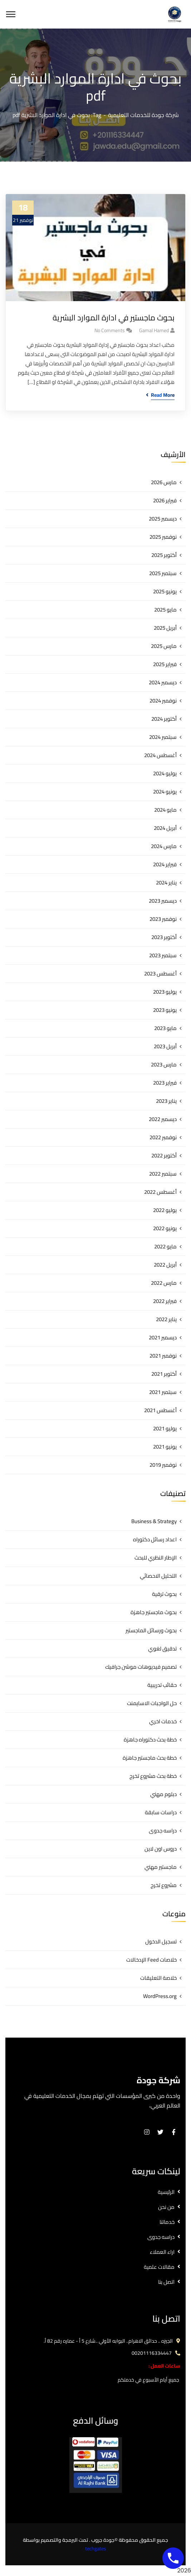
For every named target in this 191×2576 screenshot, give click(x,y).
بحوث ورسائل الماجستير (151, 1630)
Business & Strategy (154, 1521)
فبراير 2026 (165, 500)
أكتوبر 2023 (164, 937)
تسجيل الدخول (161, 1941)
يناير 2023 (166, 1101)
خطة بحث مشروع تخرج (153, 1776)
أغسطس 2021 (160, 1410)
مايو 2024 (165, 810)
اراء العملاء (162, 2252)
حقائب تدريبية (162, 1685)
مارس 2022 (164, 1283)
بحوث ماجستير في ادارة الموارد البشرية (114, 318)
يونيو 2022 (165, 1228)
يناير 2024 (166, 882)
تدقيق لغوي (162, 1648)
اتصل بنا (166, 2282)
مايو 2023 (165, 1028)
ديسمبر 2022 (163, 1119)
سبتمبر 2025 (163, 573)
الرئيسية (166, 2192)
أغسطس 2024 (160, 755)
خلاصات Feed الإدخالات (151, 1959)
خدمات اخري (163, 1721)
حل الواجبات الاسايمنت (152, 1703)
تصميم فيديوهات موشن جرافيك (141, 1667)
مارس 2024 (164, 846)
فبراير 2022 (165, 1301)
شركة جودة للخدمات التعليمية (143, 115)
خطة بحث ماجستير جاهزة (150, 1758)
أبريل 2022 (165, 1264)
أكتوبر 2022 (164, 1155)
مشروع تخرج (164, 1885)
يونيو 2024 (165, 791)
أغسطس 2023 (160, 973)
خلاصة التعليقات (158, 1978)
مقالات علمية (159, 2267)
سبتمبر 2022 (163, 1173)
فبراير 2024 (165, 864)
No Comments (109, 330)
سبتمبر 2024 (163, 737)
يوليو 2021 (165, 1428)
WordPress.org (160, 1996)
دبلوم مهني (163, 1794)
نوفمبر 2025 (163, 537)
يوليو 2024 (165, 773)
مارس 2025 (164, 646)
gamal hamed (154, 330)
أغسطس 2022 (160, 1192)
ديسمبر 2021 (163, 1337)
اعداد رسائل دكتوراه (155, 1539)
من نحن (166, 2207)
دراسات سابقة (161, 1812)
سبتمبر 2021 (163, 1392)
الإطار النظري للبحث (155, 1557)
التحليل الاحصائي (158, 1576)
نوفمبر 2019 (163, 1465)
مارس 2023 (164, 1064)
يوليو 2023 (165, 992)
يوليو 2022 (165, 1210)
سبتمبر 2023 (163, 955)
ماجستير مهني (161, 1867)
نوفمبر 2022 (163, 1137)
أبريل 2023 (165, 1046)
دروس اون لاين (161, 1849)
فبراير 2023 (165, 1082)
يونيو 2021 (165, 1446)
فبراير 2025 (165, 664)
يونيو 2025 (165, 591)
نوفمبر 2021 (163, 1355)
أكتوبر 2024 (164, 719)
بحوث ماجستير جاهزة (154, 1612)
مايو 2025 (165, 609)
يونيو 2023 (165, 1010)
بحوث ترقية (164, 1594)
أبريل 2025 (165, 628)
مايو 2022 (165, 1246)
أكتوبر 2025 (164, 555)
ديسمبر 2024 (163, 682)
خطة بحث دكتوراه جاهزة (150, 1739)
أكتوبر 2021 (164, 1374)
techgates (95, 2548)
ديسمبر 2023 (163, 901)
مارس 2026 (164, 482)
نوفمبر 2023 (163, 919)
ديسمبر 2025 (163, 518)
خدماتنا (167, 2222)
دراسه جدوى (163, 1830)
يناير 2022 (166, 1319)
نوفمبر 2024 (163, 700)
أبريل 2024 (165, 828)
